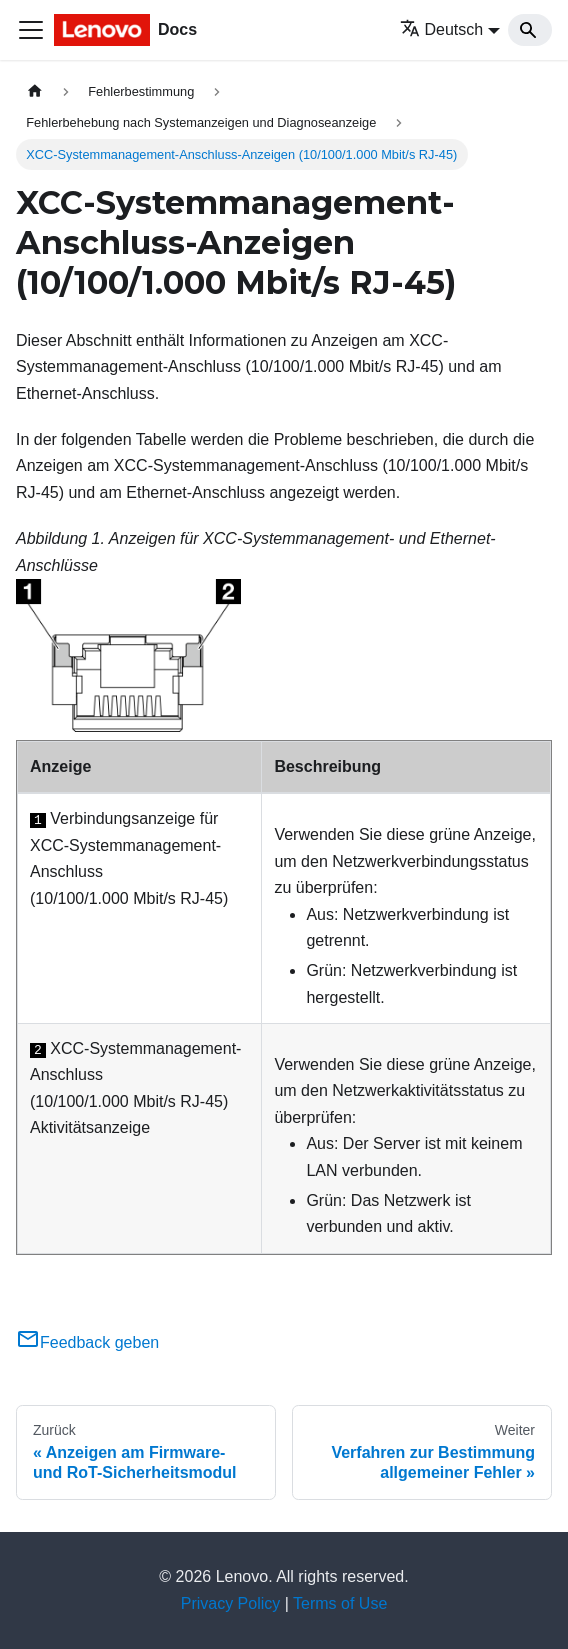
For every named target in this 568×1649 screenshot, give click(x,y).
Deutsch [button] (442, 29)
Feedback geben (87, 1342)
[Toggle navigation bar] (31, 30)
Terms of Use (340, 1603)
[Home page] (35, 91)
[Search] (530, 30)
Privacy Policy (231, 1603)
